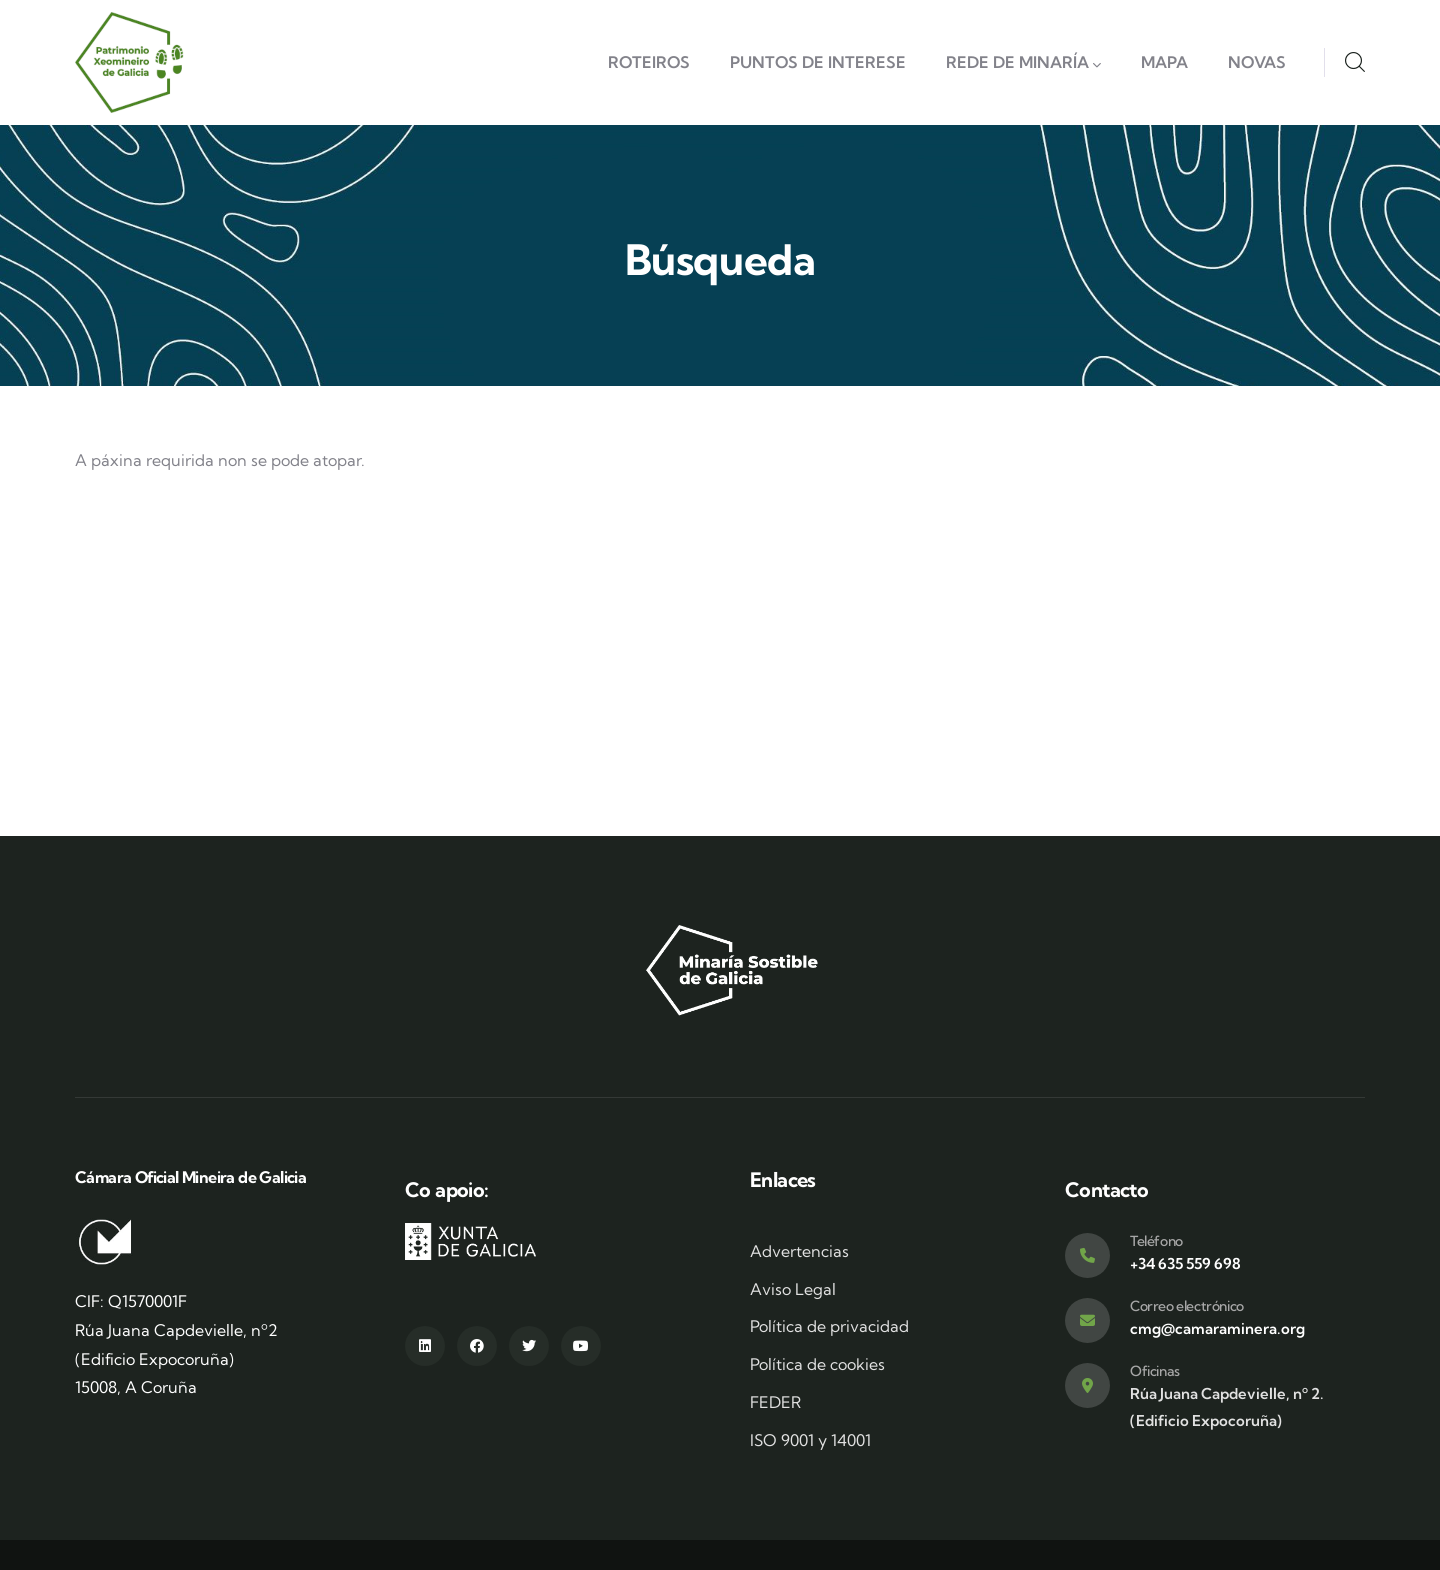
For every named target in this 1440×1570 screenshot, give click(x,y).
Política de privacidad (829, 1326)
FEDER (775, 1402)
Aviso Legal (793, 1289)
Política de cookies (817, 1364)
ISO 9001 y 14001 (810, 1440)
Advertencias (799, 1251)
